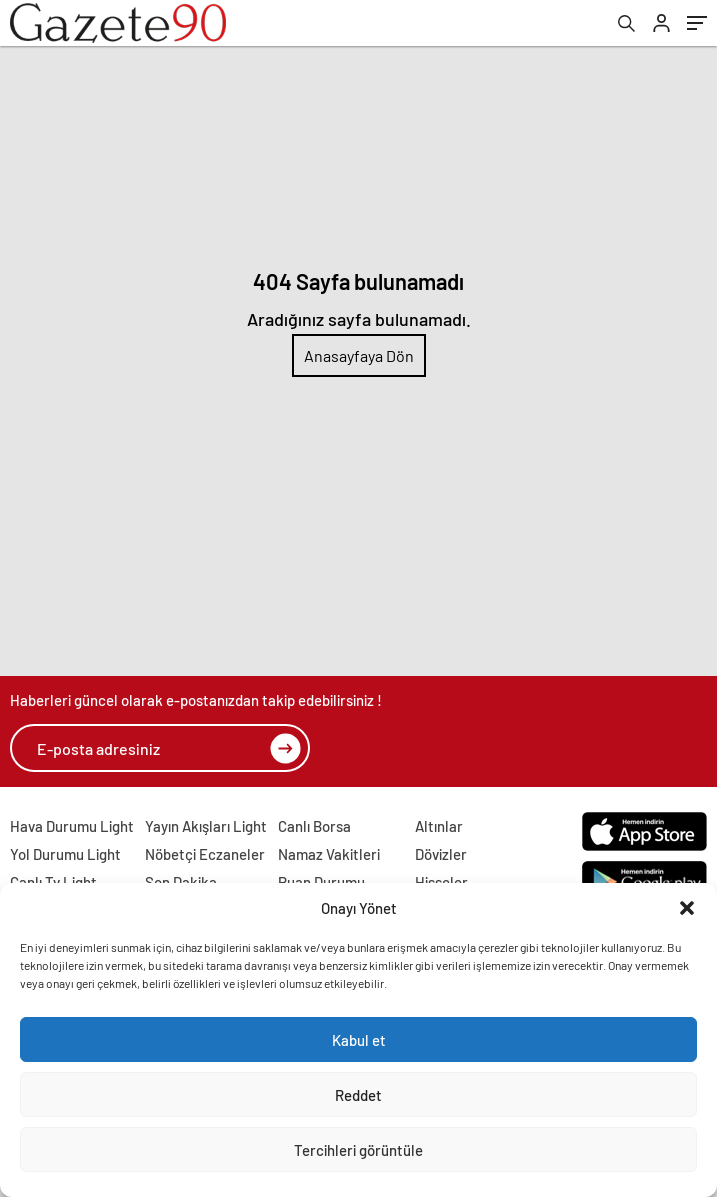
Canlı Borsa (314, 826)
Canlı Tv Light (53, 882)
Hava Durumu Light (72, 826)
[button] (687, 908)
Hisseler (441, 882)
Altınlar (439, 826)
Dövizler (441, 854)
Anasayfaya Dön (359, 355)
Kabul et (359, 1040)
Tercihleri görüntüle (358, 1150)
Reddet (358, 1095)
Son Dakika (181, 882)
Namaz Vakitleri (329, 854)
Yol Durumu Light (65, 854)
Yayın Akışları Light (206, 826)
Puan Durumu (321, 882)
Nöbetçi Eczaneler (205, 854)
